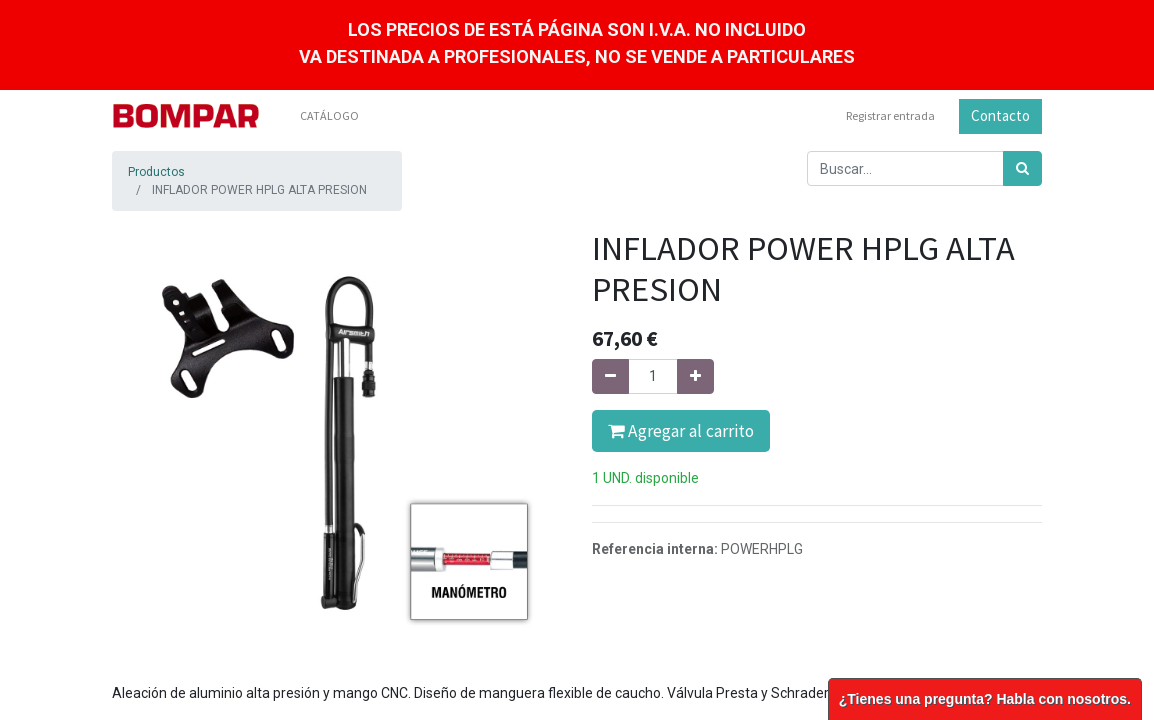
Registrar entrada (890, 115)
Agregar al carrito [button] (681, 431)
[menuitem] (329, 116)
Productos (156, 172)
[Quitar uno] (610, 376)
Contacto (1000, 115)
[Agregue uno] (695, 376)
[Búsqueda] (1022, 168)
